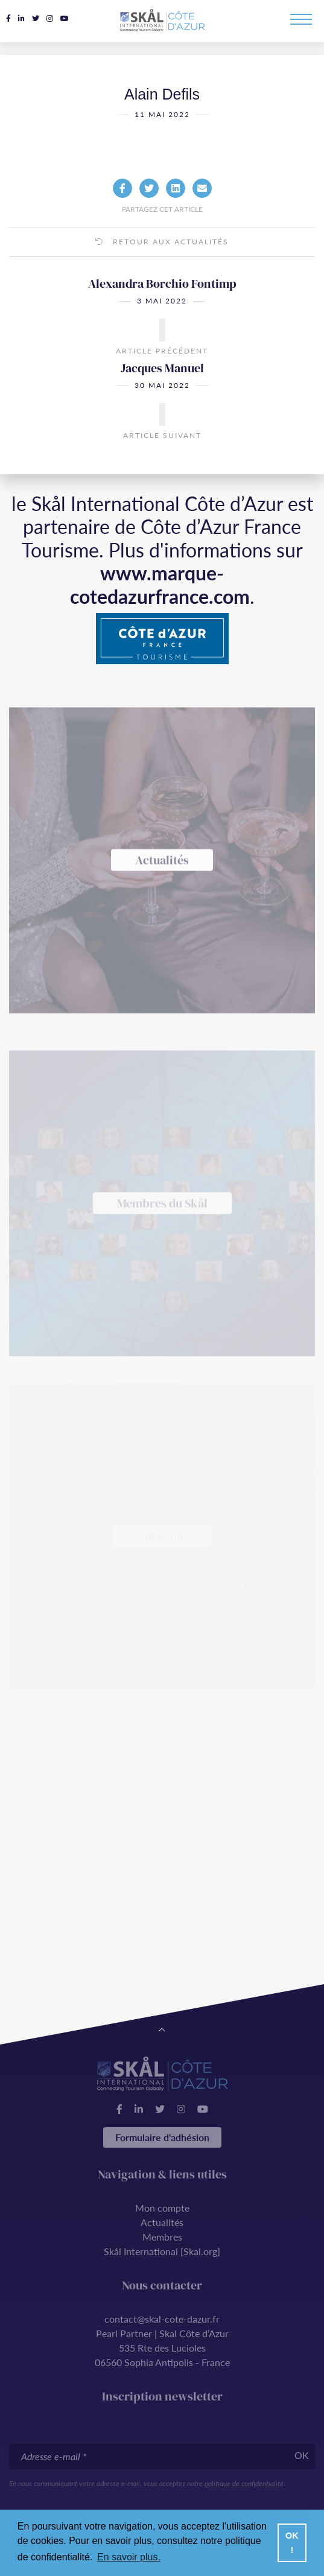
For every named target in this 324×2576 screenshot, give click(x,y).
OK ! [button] (292, 2543)
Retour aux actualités (162, 260)
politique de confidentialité (244, 2483)
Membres (162, 2236)
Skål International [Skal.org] (162, 2251)
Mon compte (162, 2207)
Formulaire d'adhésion (162, 2137)
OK (301, 2455)
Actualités (162, 2222)
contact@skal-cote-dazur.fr (162, 2318)
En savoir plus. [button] (128, 2557)
